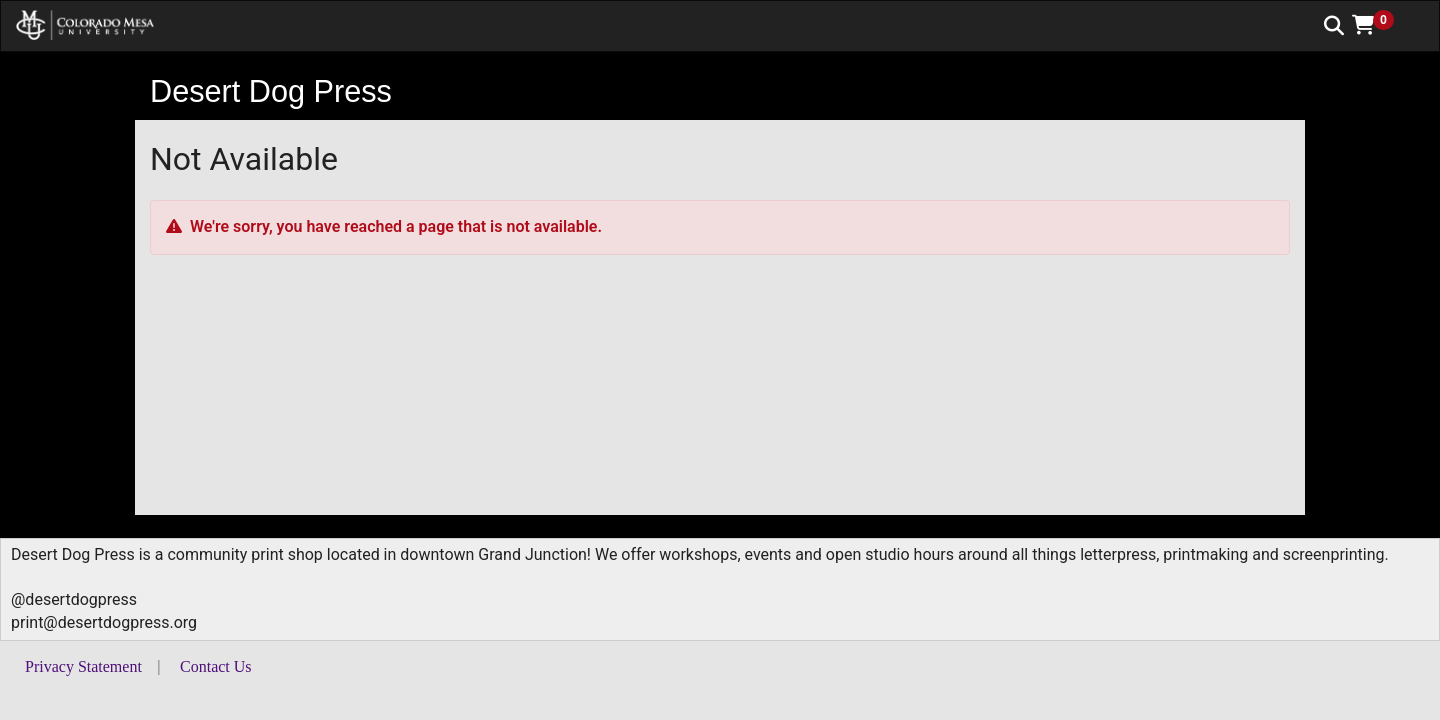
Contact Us (216, 666)
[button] (1380, 25)
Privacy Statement (83, 666)
